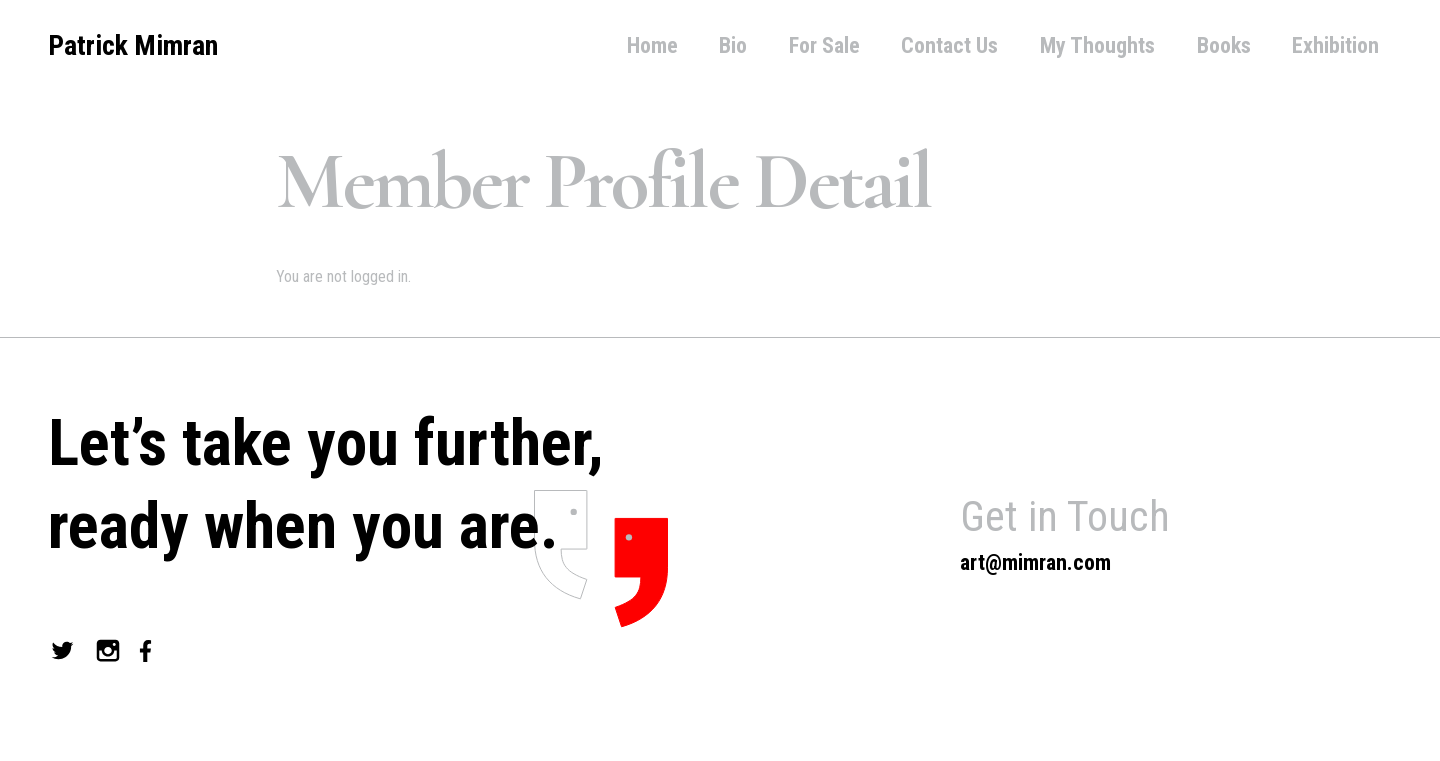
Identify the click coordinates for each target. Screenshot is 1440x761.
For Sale (824, 45)
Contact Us (949, 45)
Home (652, 45)
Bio (733, 45)
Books (1224, 45)
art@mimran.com (1035, 562)
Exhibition (1335, 45)
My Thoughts (1097, 45)
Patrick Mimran (133, 45)
